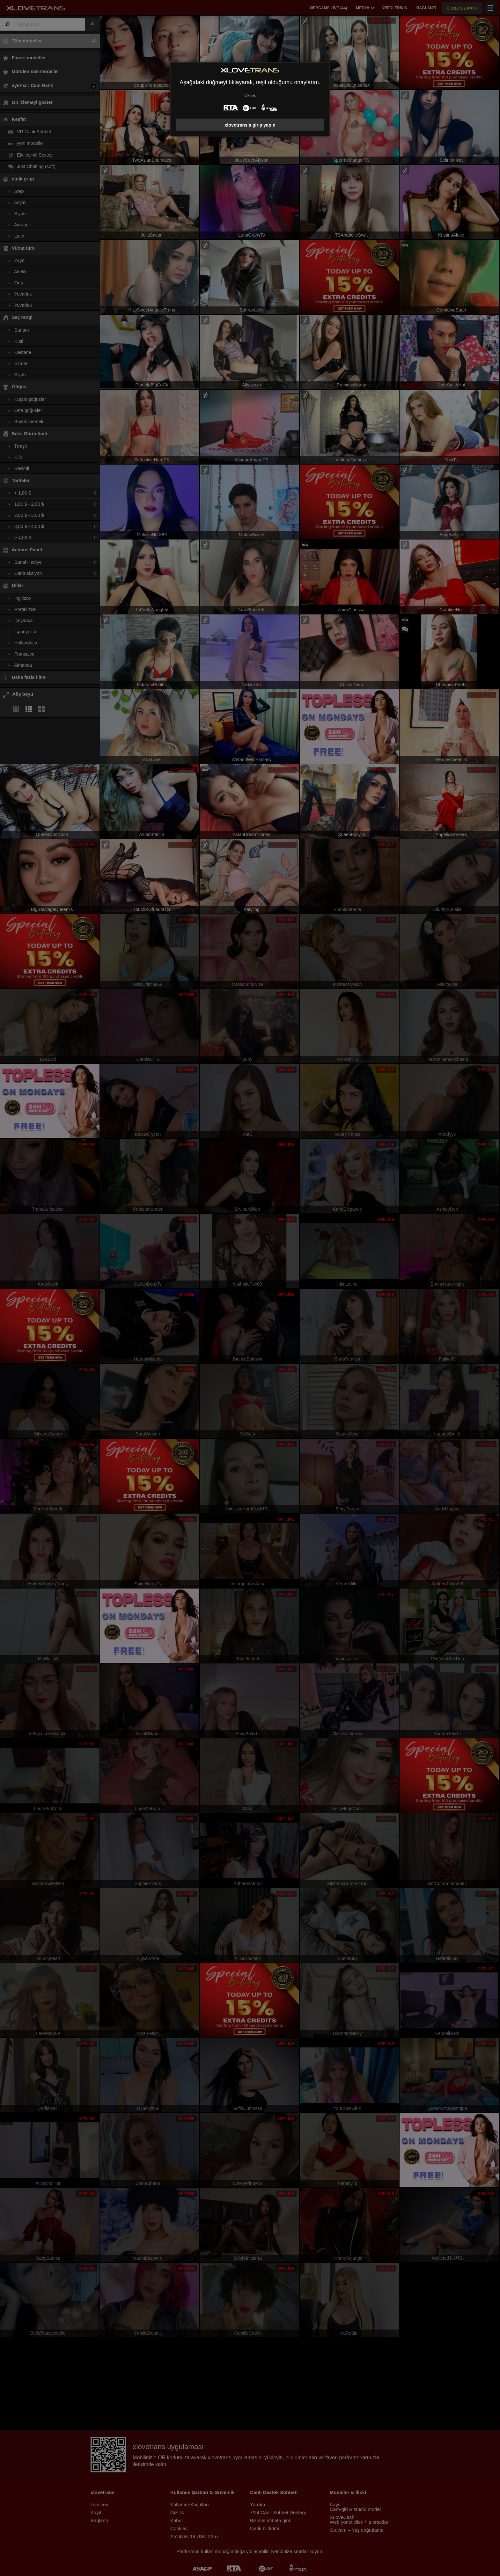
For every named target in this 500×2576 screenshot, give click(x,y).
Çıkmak (249, 95)
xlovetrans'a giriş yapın (249, 125)
